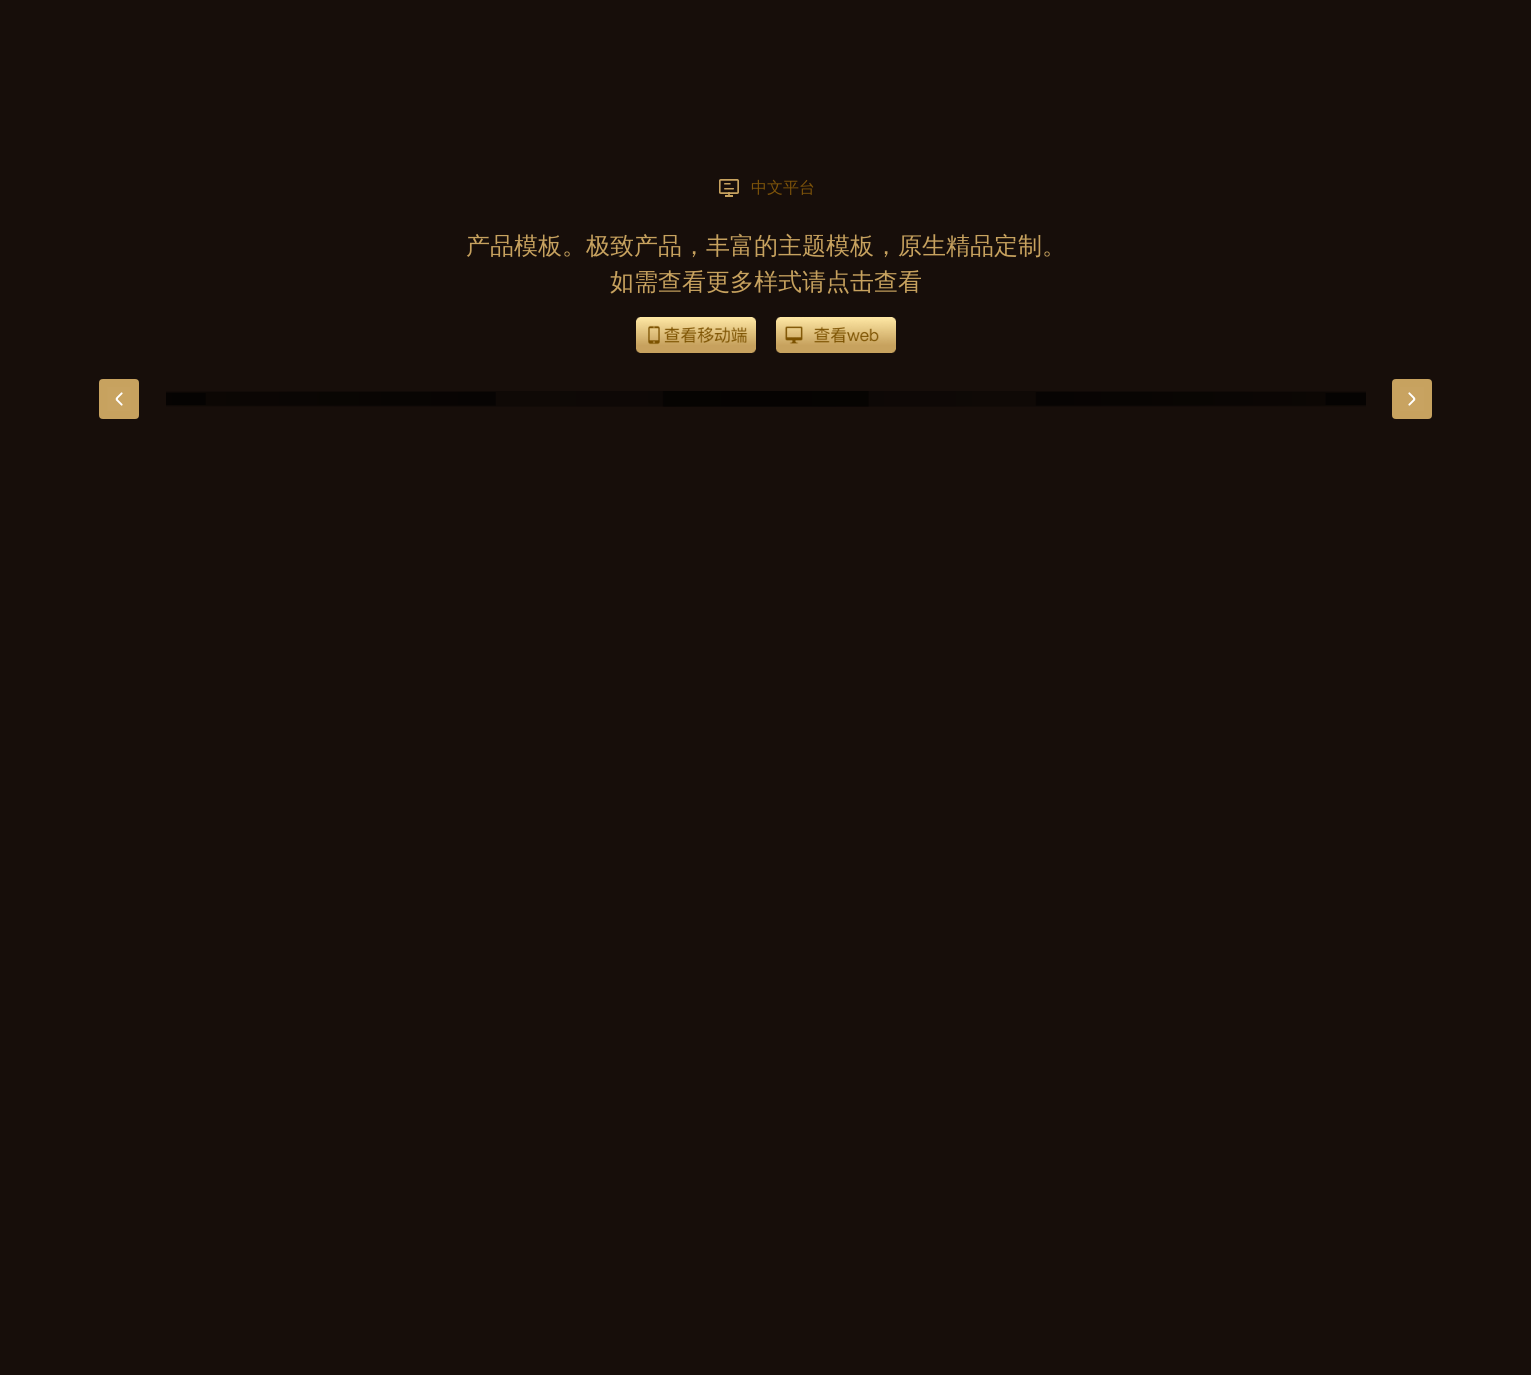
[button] (119, 399)
